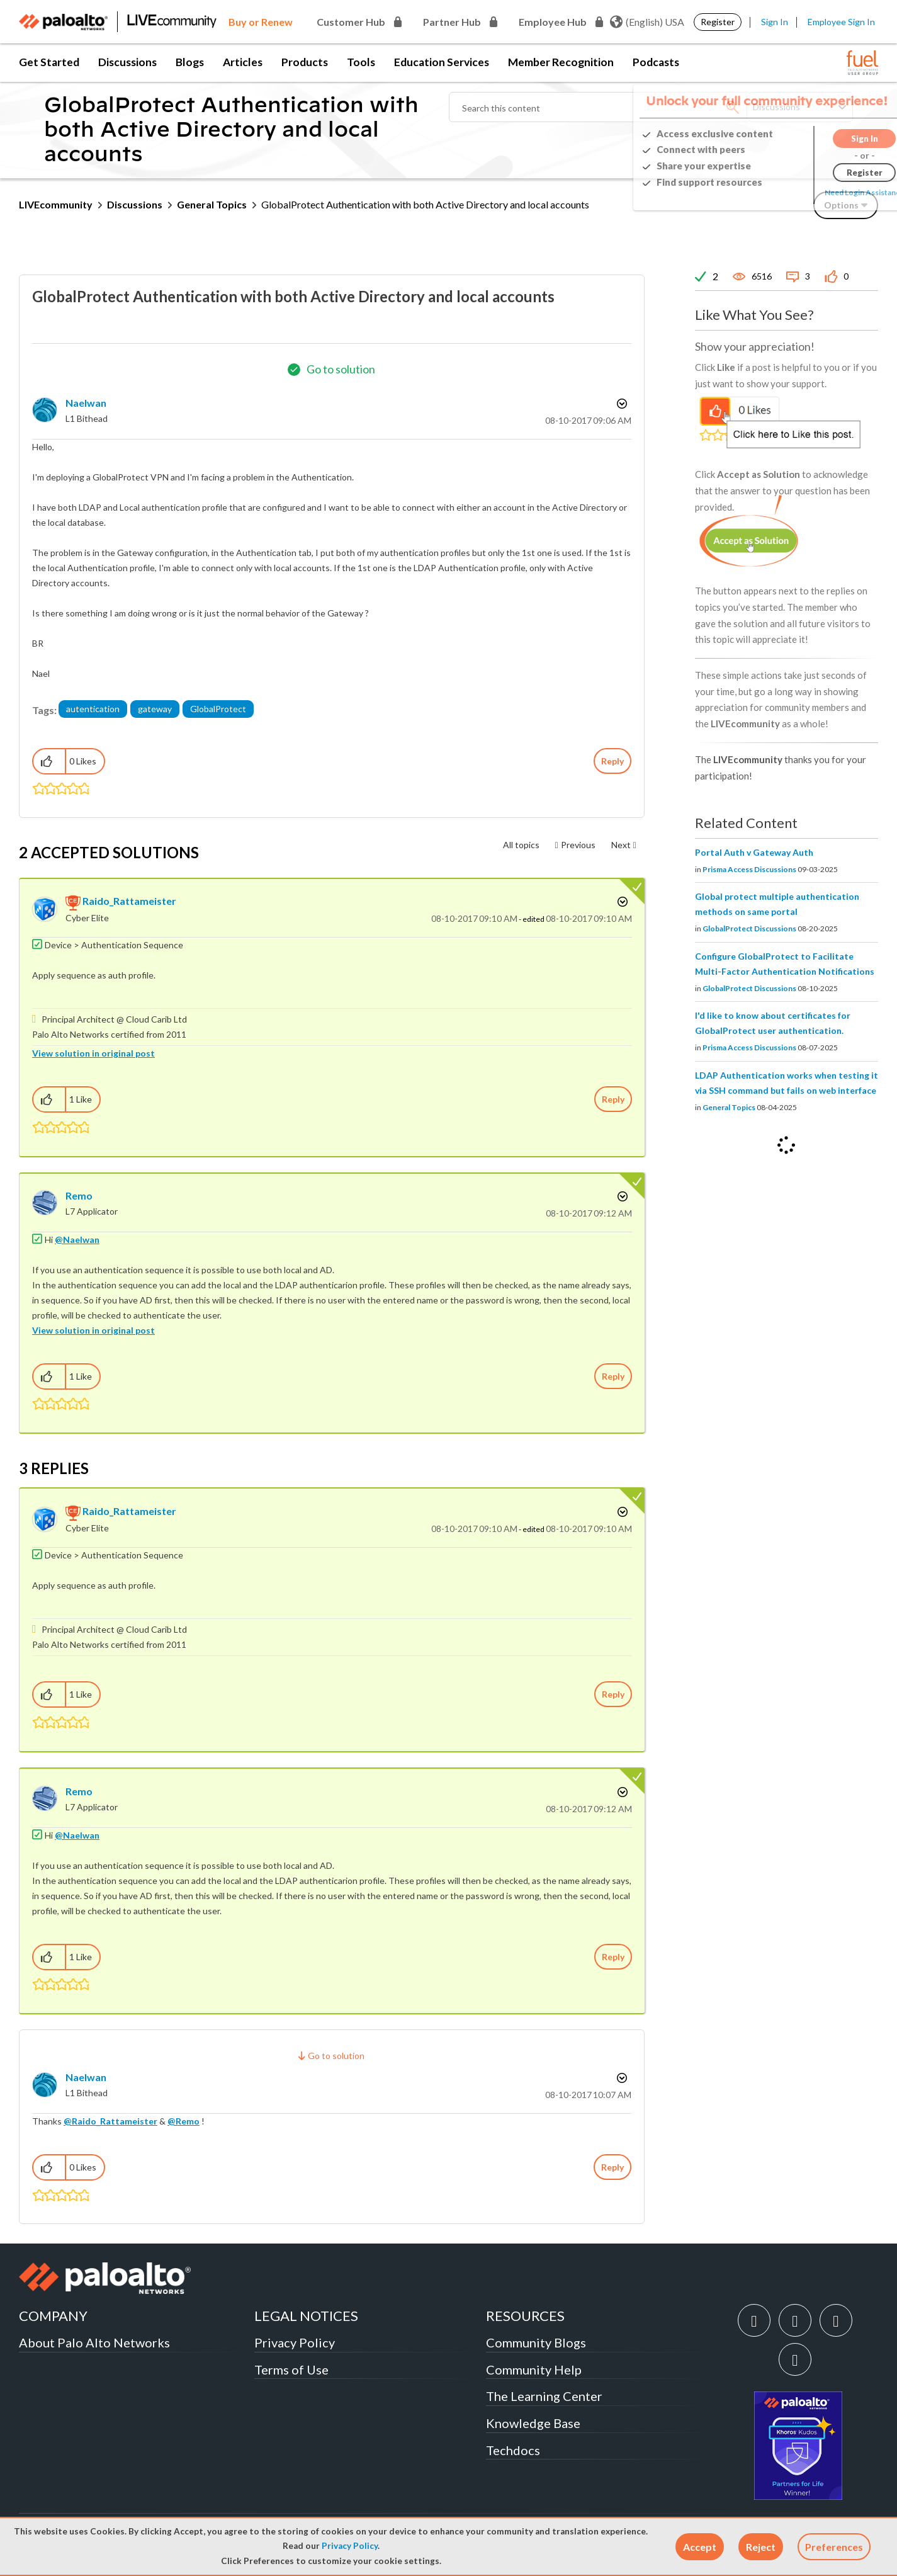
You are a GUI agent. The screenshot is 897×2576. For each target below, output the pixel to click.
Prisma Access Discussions (749, 869)
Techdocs (513, 2450)
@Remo (183, 2121)
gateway (155, 708)
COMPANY (53, 2315)
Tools (361, 62)
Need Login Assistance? (821, 192)
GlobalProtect (218, 708)
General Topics (212, 204)
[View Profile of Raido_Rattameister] (129, 900)
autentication (93, 708)
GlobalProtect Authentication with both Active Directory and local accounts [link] (425, 204)
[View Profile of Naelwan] (85, 402)
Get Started (49, 62)
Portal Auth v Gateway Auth (754, 852)
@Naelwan (77, 1239)
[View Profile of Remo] (79, 1195)
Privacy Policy (350, 2546)
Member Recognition (561, 62)
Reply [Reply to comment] (613, 1099)
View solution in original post (93, 1053)
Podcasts (656, 62)
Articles (242, 62)
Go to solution (341, 369)
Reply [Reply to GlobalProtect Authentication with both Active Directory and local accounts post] (612, 761)
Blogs (190, 62)
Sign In (774, 21)
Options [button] (620, 403)
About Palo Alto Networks (94, 2342)
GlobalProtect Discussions (749, 928)
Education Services (441, 62)
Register (718, 21)
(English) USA (647, 22)
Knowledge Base (533, 2423)
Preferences (834, 2547)
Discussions (127, 62)
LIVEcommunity (56, 204)
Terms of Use (291, 2369)
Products (304, 62)
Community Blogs (536, 2342)
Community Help (534, 2369)
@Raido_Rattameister (110, 2121)
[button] (699, 2546)
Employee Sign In (841, 21)
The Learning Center (544, 2395)
